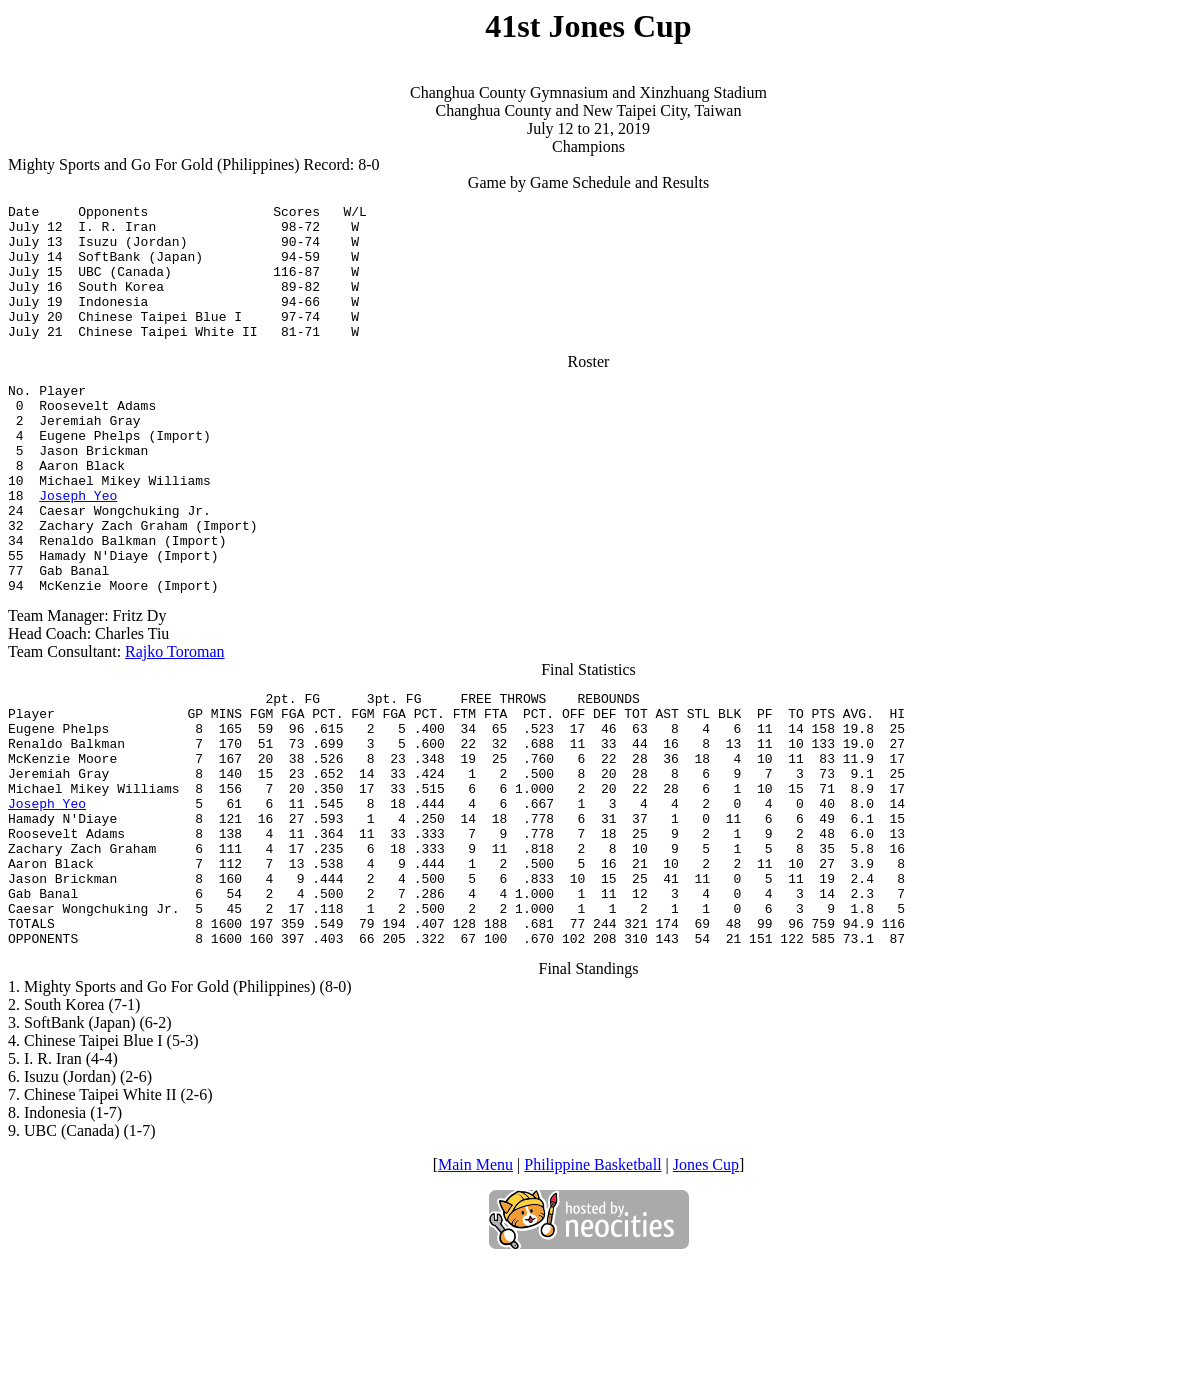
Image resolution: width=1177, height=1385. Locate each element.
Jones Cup (706, 1284)
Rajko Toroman (174, 720)
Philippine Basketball (592, 1284)
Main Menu (475, 1284)
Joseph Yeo (78, 546)
